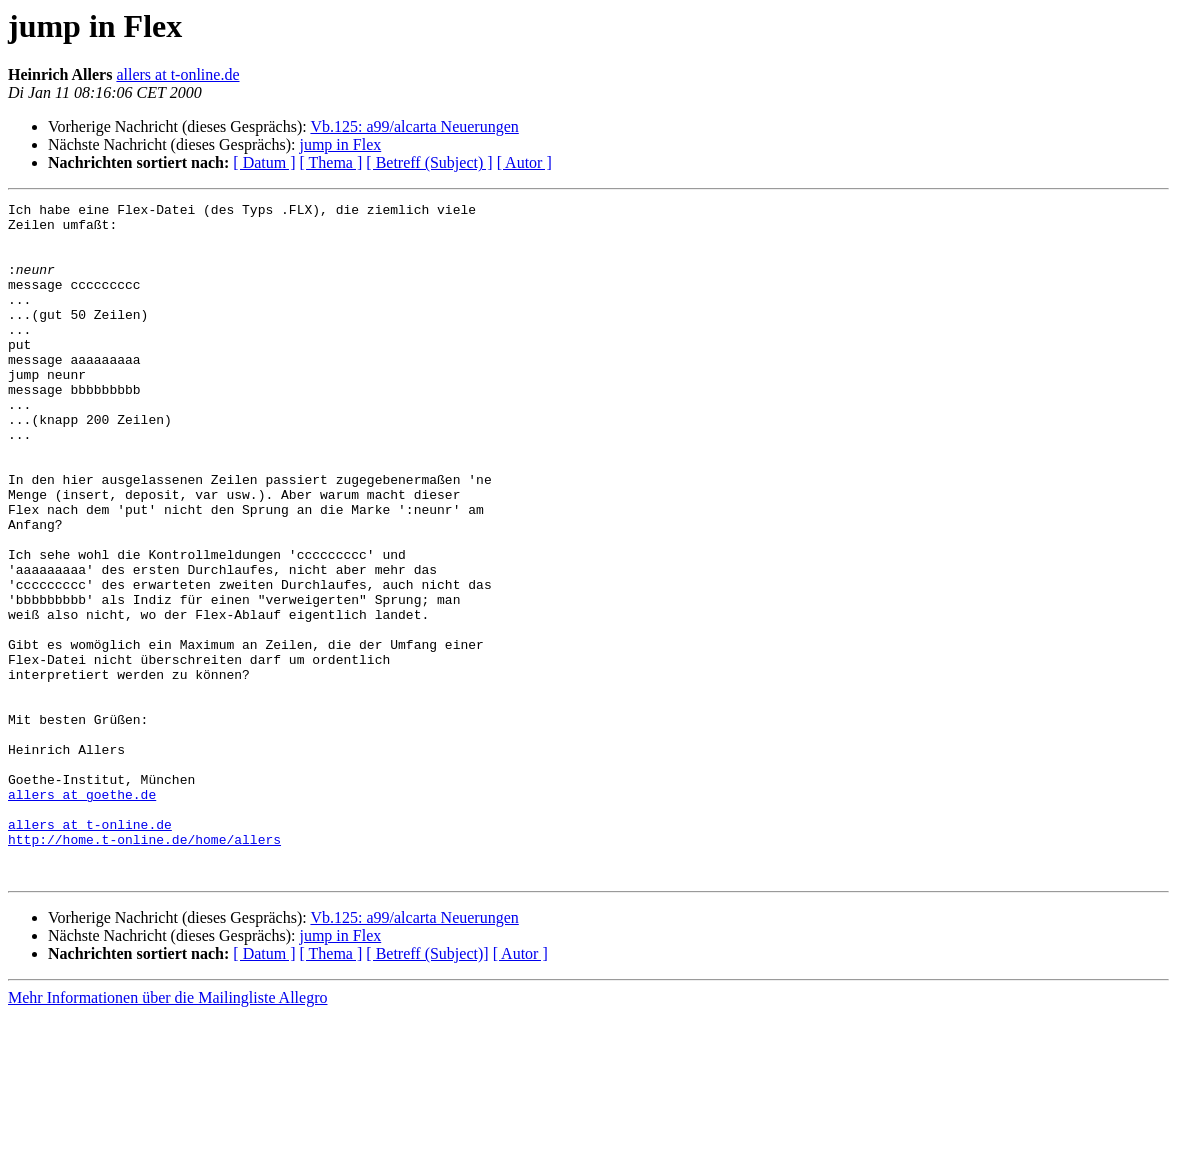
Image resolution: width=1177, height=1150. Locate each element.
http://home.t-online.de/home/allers (144, 968)
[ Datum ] (264, 162)
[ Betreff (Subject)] (427, 1088)
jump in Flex (340, 144)
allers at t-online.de (177, 74)
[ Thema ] (331, 162)
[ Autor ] (524, 162)
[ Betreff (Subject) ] (429, 162)
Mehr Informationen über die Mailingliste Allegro (167, 1132)
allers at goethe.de (82, 914)
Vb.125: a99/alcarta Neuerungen (414, 126)
